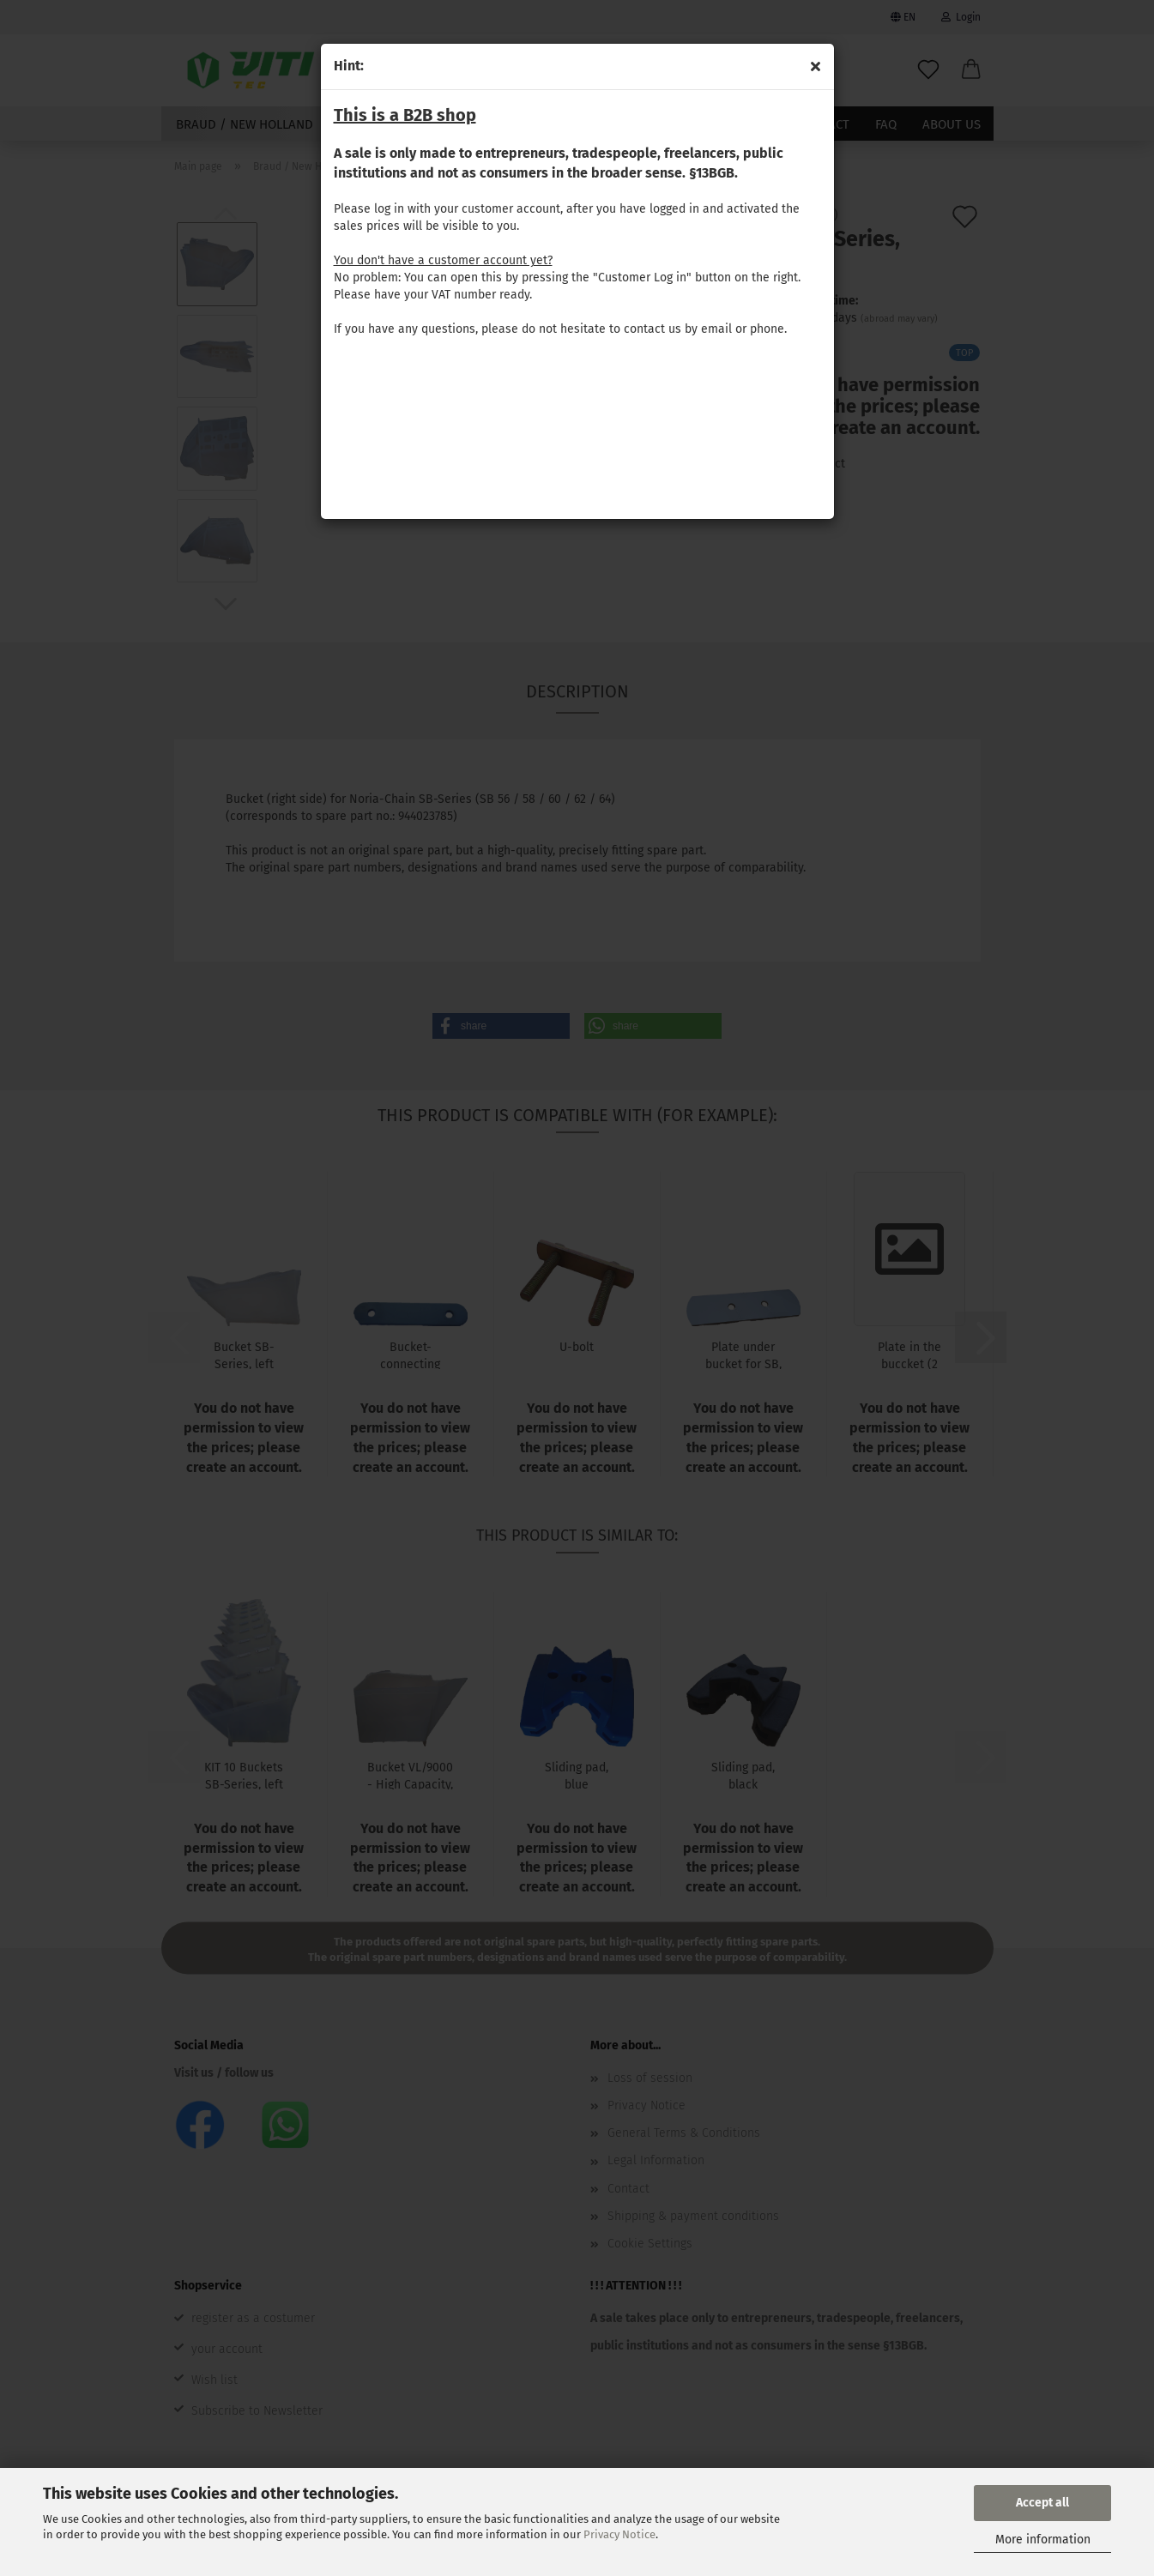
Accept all (1042, 2502)
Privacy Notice (619, 2534)
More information (1043, 2539)
